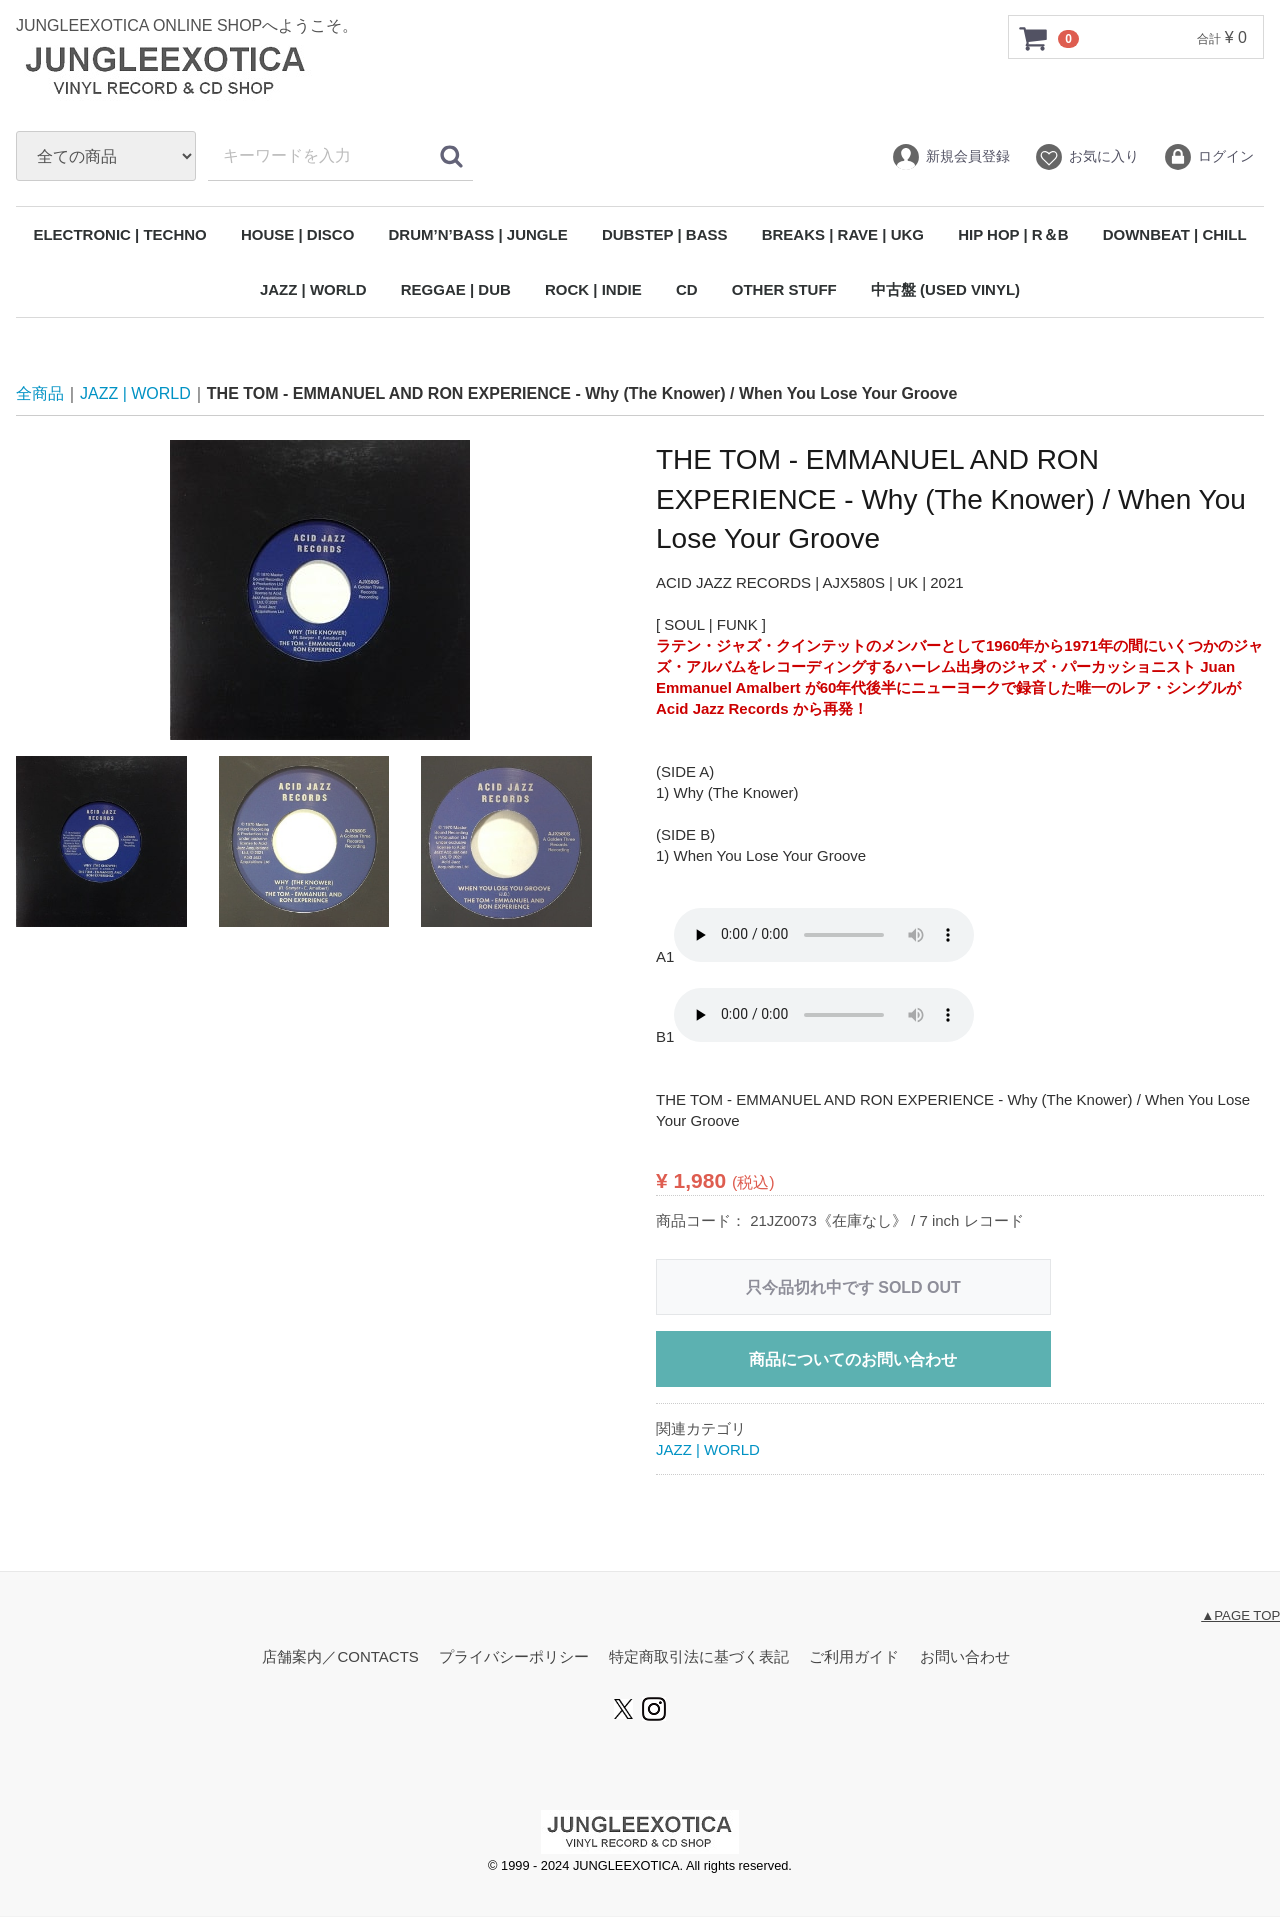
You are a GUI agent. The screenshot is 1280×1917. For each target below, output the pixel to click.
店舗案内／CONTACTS (340, 1657)
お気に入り (1086, 157)
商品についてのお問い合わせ (853, 1360)
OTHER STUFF (784, 289)
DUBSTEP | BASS (665, 234)
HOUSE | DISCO (297, 234)
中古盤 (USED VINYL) (945, 289)
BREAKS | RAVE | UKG (843, 234)
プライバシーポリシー (514, 1657)
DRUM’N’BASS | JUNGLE (478, 234)
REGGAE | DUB (456, 289)
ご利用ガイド (854, 1657)
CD (687, 289)
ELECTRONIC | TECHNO (119, 234)
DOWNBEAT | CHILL (1175, 234)
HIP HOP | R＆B (1013, 234)
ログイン (1208, 157)
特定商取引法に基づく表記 (699, 1657)
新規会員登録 (950, 157)
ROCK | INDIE (593, 289)
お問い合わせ (965, 1657)
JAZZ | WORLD (313, 289)
